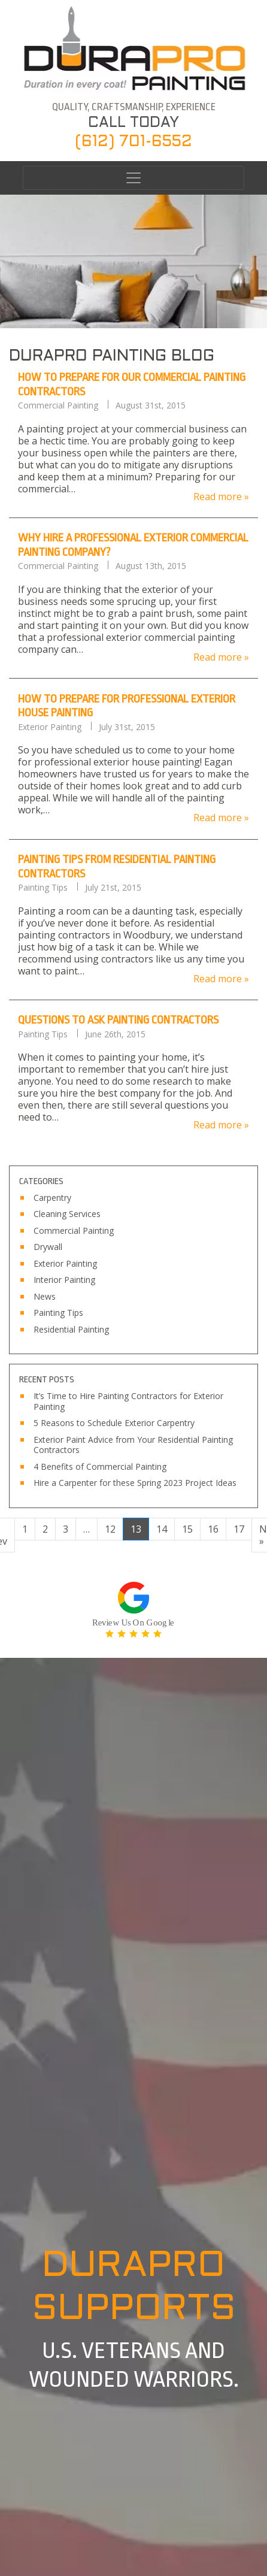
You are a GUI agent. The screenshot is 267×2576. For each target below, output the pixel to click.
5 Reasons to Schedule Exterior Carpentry (114, 1423)
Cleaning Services (67, 1214)
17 (238, 1529)
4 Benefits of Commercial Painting (100, 1466)
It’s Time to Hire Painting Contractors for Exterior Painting (128, 1401)
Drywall (48, 1247)
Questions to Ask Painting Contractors (118, 1020)
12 (110, 1529)
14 (161, 1529)
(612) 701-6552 (133, 142)
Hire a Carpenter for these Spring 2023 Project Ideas (135, 1483)
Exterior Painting (49, 727)
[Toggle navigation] (133, 178)
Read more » (221, 496)
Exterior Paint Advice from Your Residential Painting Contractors (133, 1444)
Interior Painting (64, 1280)
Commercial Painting (58, 405)
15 (187, 1529)
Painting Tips (43, 887)
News (45, 1296)
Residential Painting (71, 1329)
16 (213, 1529)
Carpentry (52, 1197)
